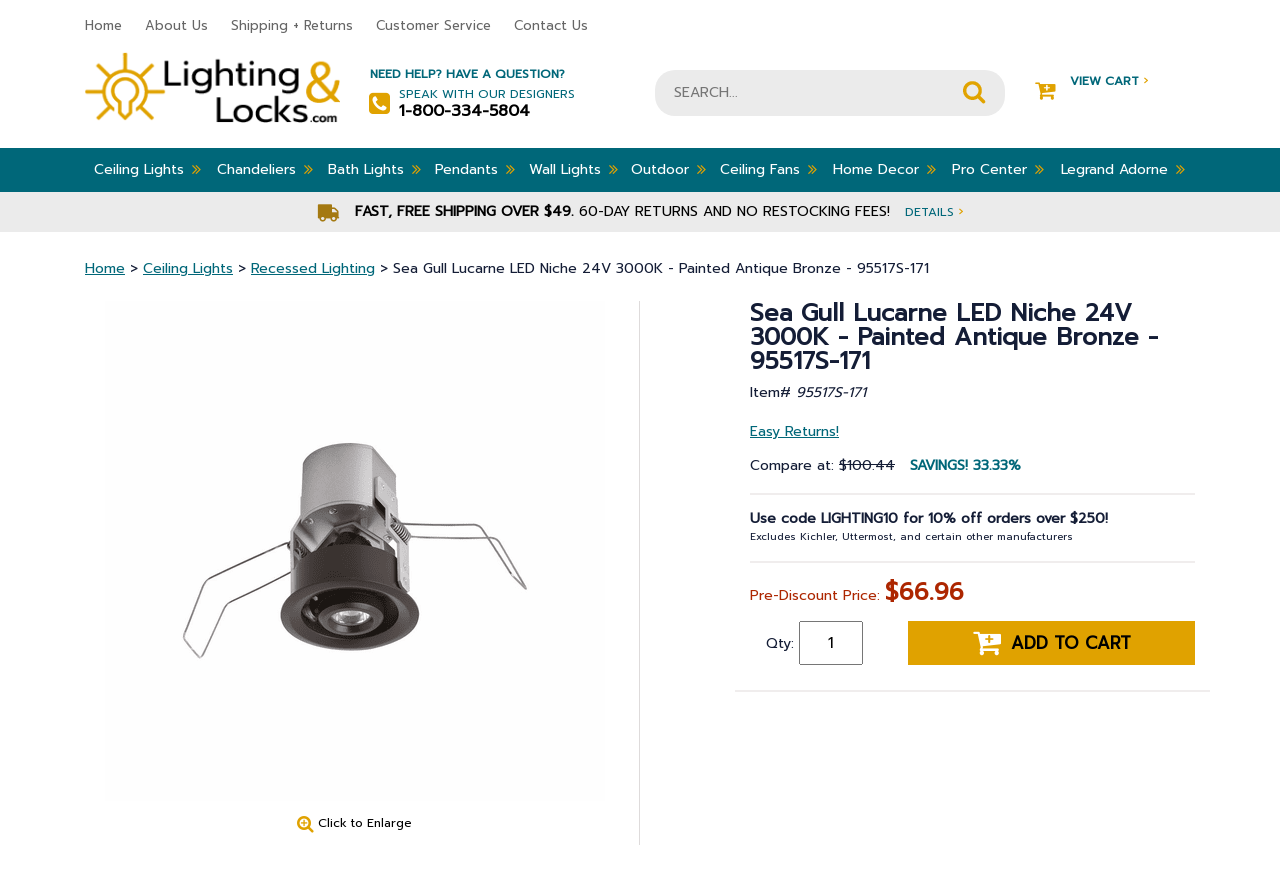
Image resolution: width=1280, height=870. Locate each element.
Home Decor (884, 169)
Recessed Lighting (313, 268)
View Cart (1091, 81)
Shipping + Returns (292, 25)
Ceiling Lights (147, 169)
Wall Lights (573, 169)
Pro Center (998, 169)
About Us (176, 25)
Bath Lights (374, 169)
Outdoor (668, 169)
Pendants (475, 169)
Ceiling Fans (768, 169)
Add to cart (1052, 643)
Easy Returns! (794, 431)
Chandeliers (265, 169)
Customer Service (433, 25)
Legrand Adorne (1123, 169)
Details (934, 211)
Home (103, 25)
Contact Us (551, 25)
